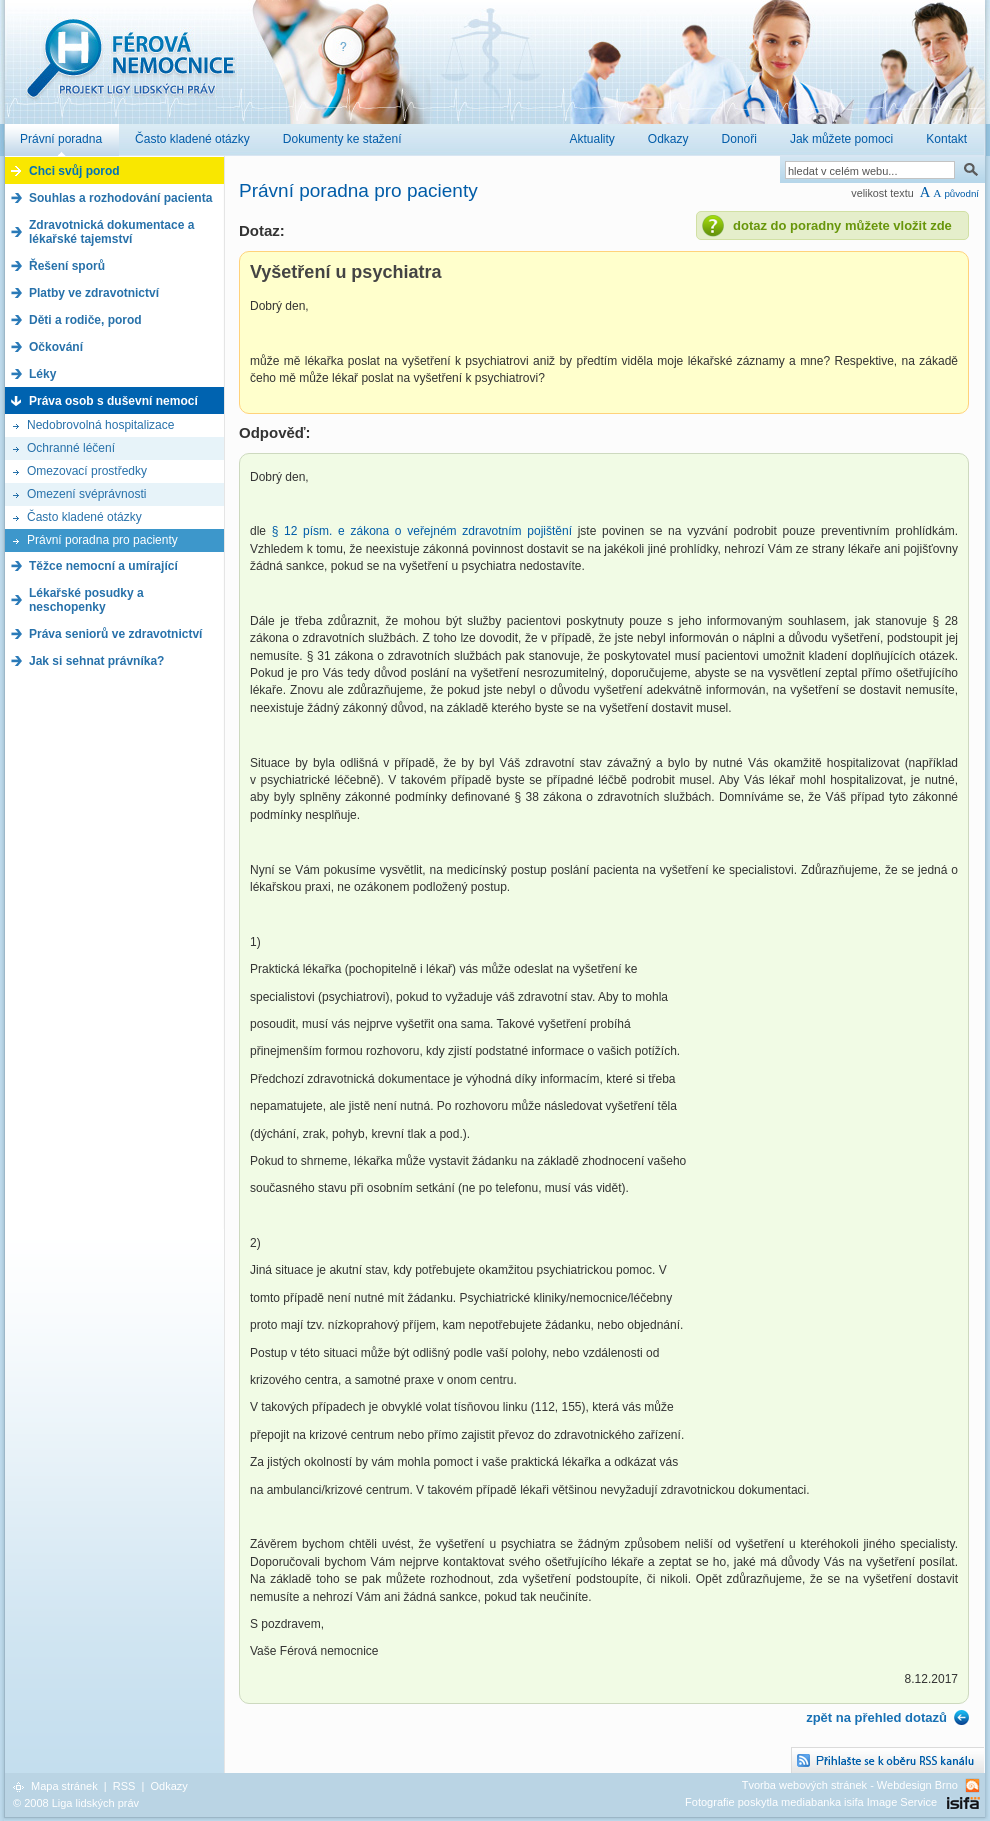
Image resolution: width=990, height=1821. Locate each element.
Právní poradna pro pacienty (102, 540)
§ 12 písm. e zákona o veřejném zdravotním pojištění (422, 531)
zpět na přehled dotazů (876, 1717)
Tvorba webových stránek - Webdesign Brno (850, 1785)
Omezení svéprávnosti (86, 494)
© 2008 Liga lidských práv (76, 1803)
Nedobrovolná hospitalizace (100, 425)
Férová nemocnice (130, 68)
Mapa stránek (64, 1786)
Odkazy (168, 1786)
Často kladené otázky (84, 517)
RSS (124, 1786)
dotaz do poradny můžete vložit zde (842, 225)
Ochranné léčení (71, 448)
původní (961, 193)
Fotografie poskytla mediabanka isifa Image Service (811, 1802)
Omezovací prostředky (87, 471)
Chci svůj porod (74, 171)
